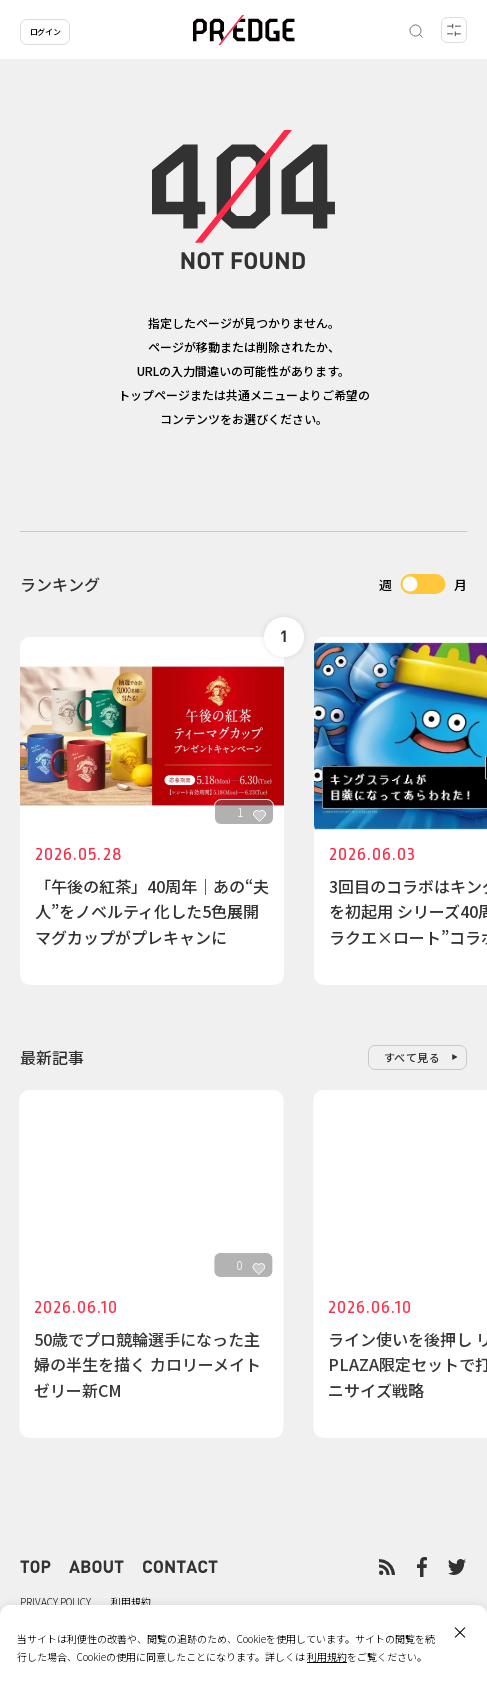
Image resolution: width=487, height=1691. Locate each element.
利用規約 (131, 1601)
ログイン (45, 31)
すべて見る (412, 1057)
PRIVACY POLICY (55, 1601)
